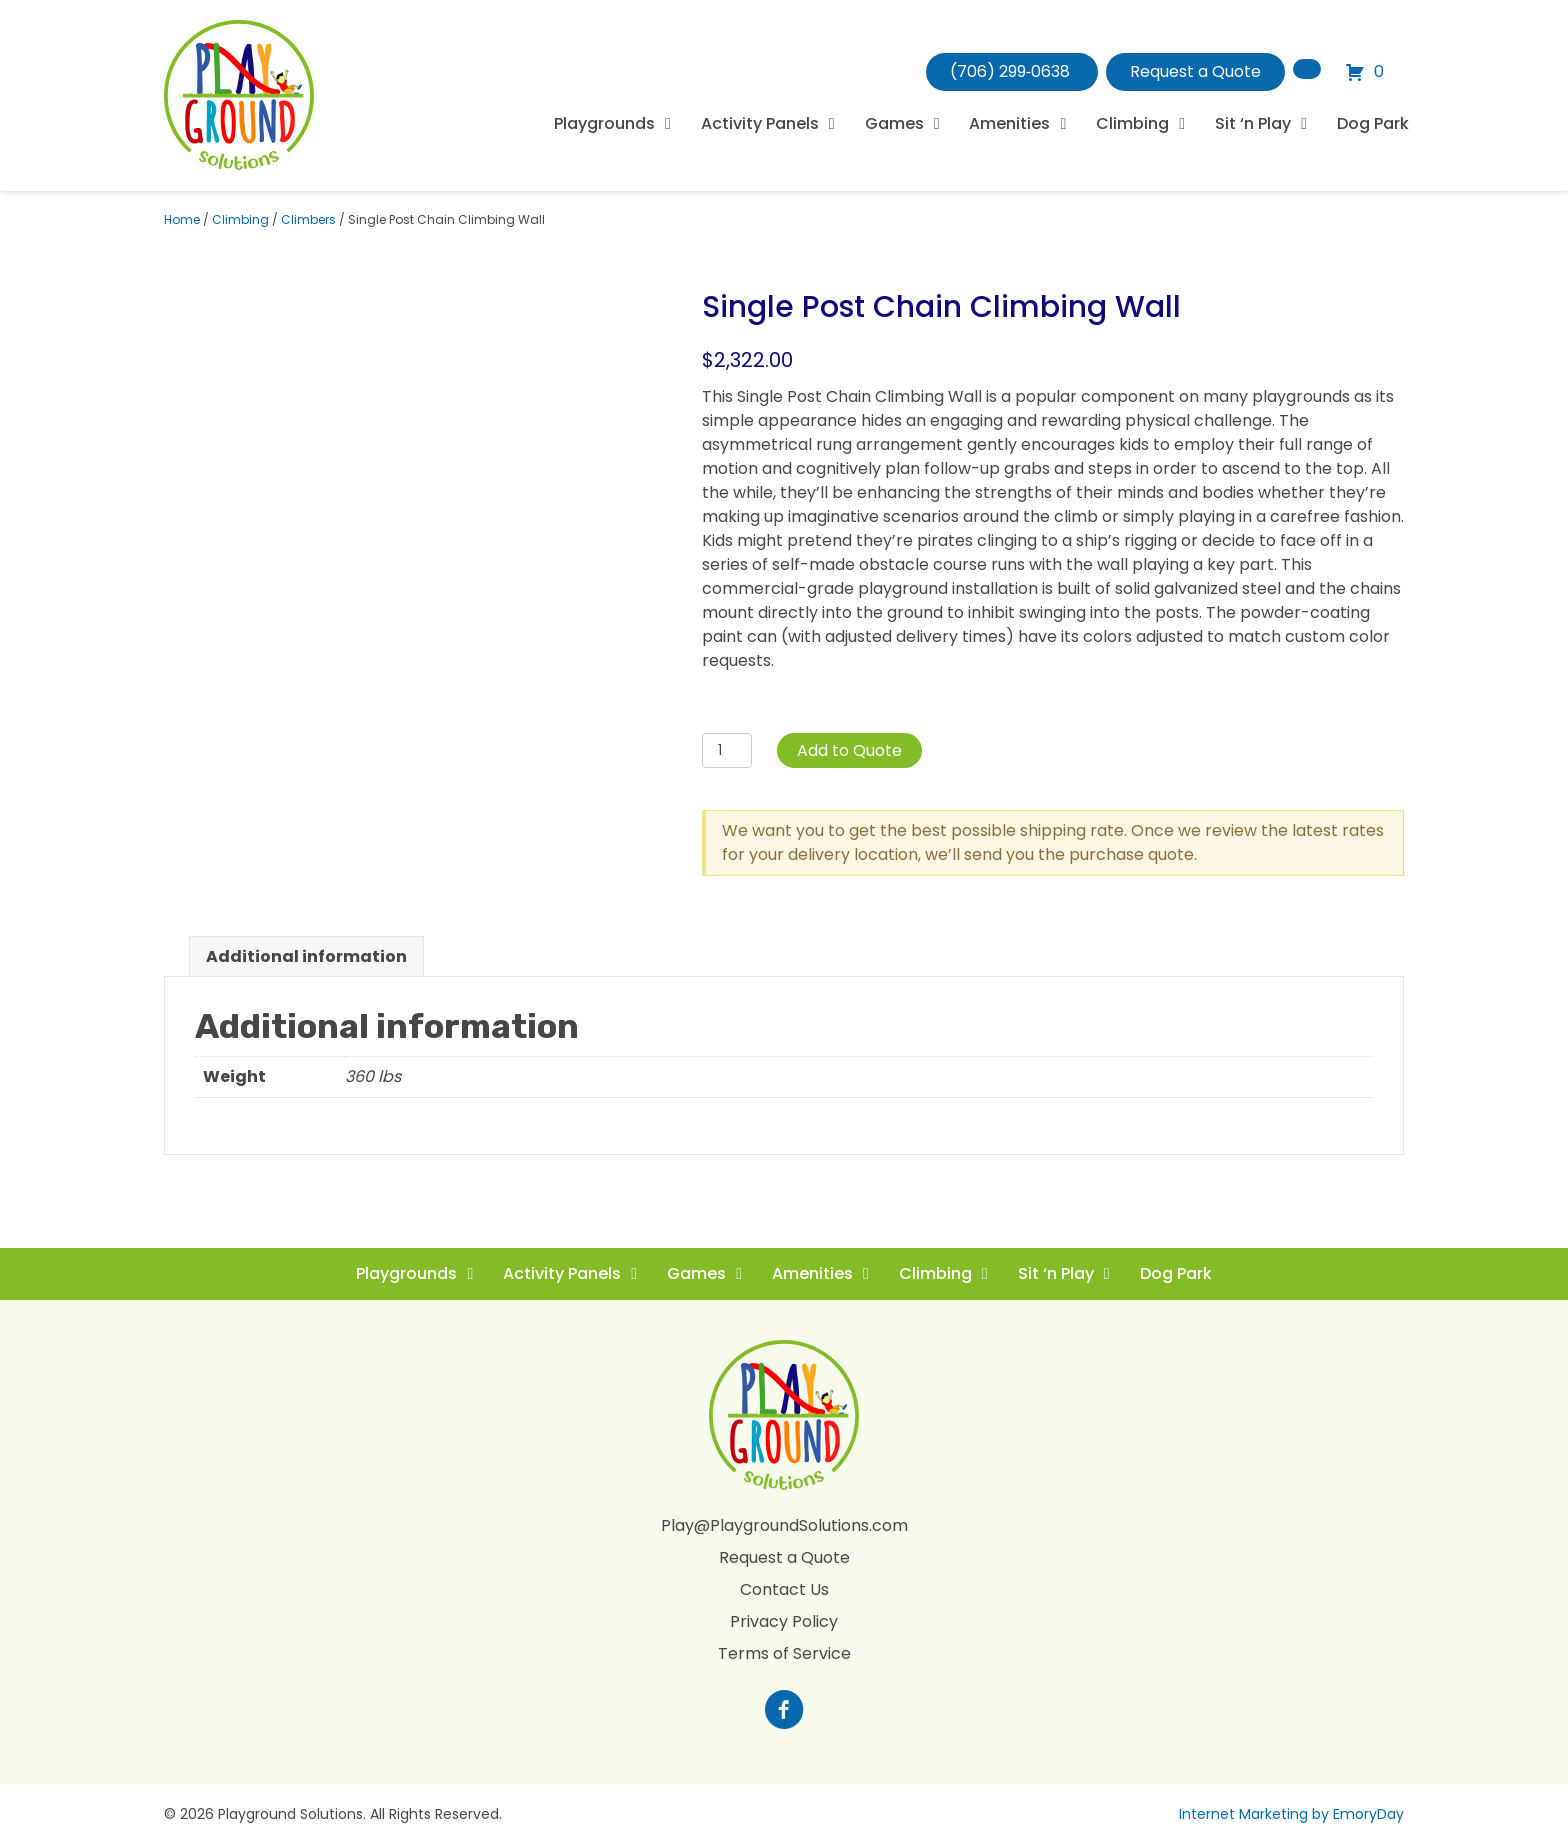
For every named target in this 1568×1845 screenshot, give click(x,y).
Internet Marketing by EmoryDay (1291, 1814)
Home (182, 219)
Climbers (308, 219)
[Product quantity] (727, 750)
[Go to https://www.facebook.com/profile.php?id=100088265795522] (784, 1712)
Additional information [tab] (306, 956)
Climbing (240, 219)
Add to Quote (849, 750)
